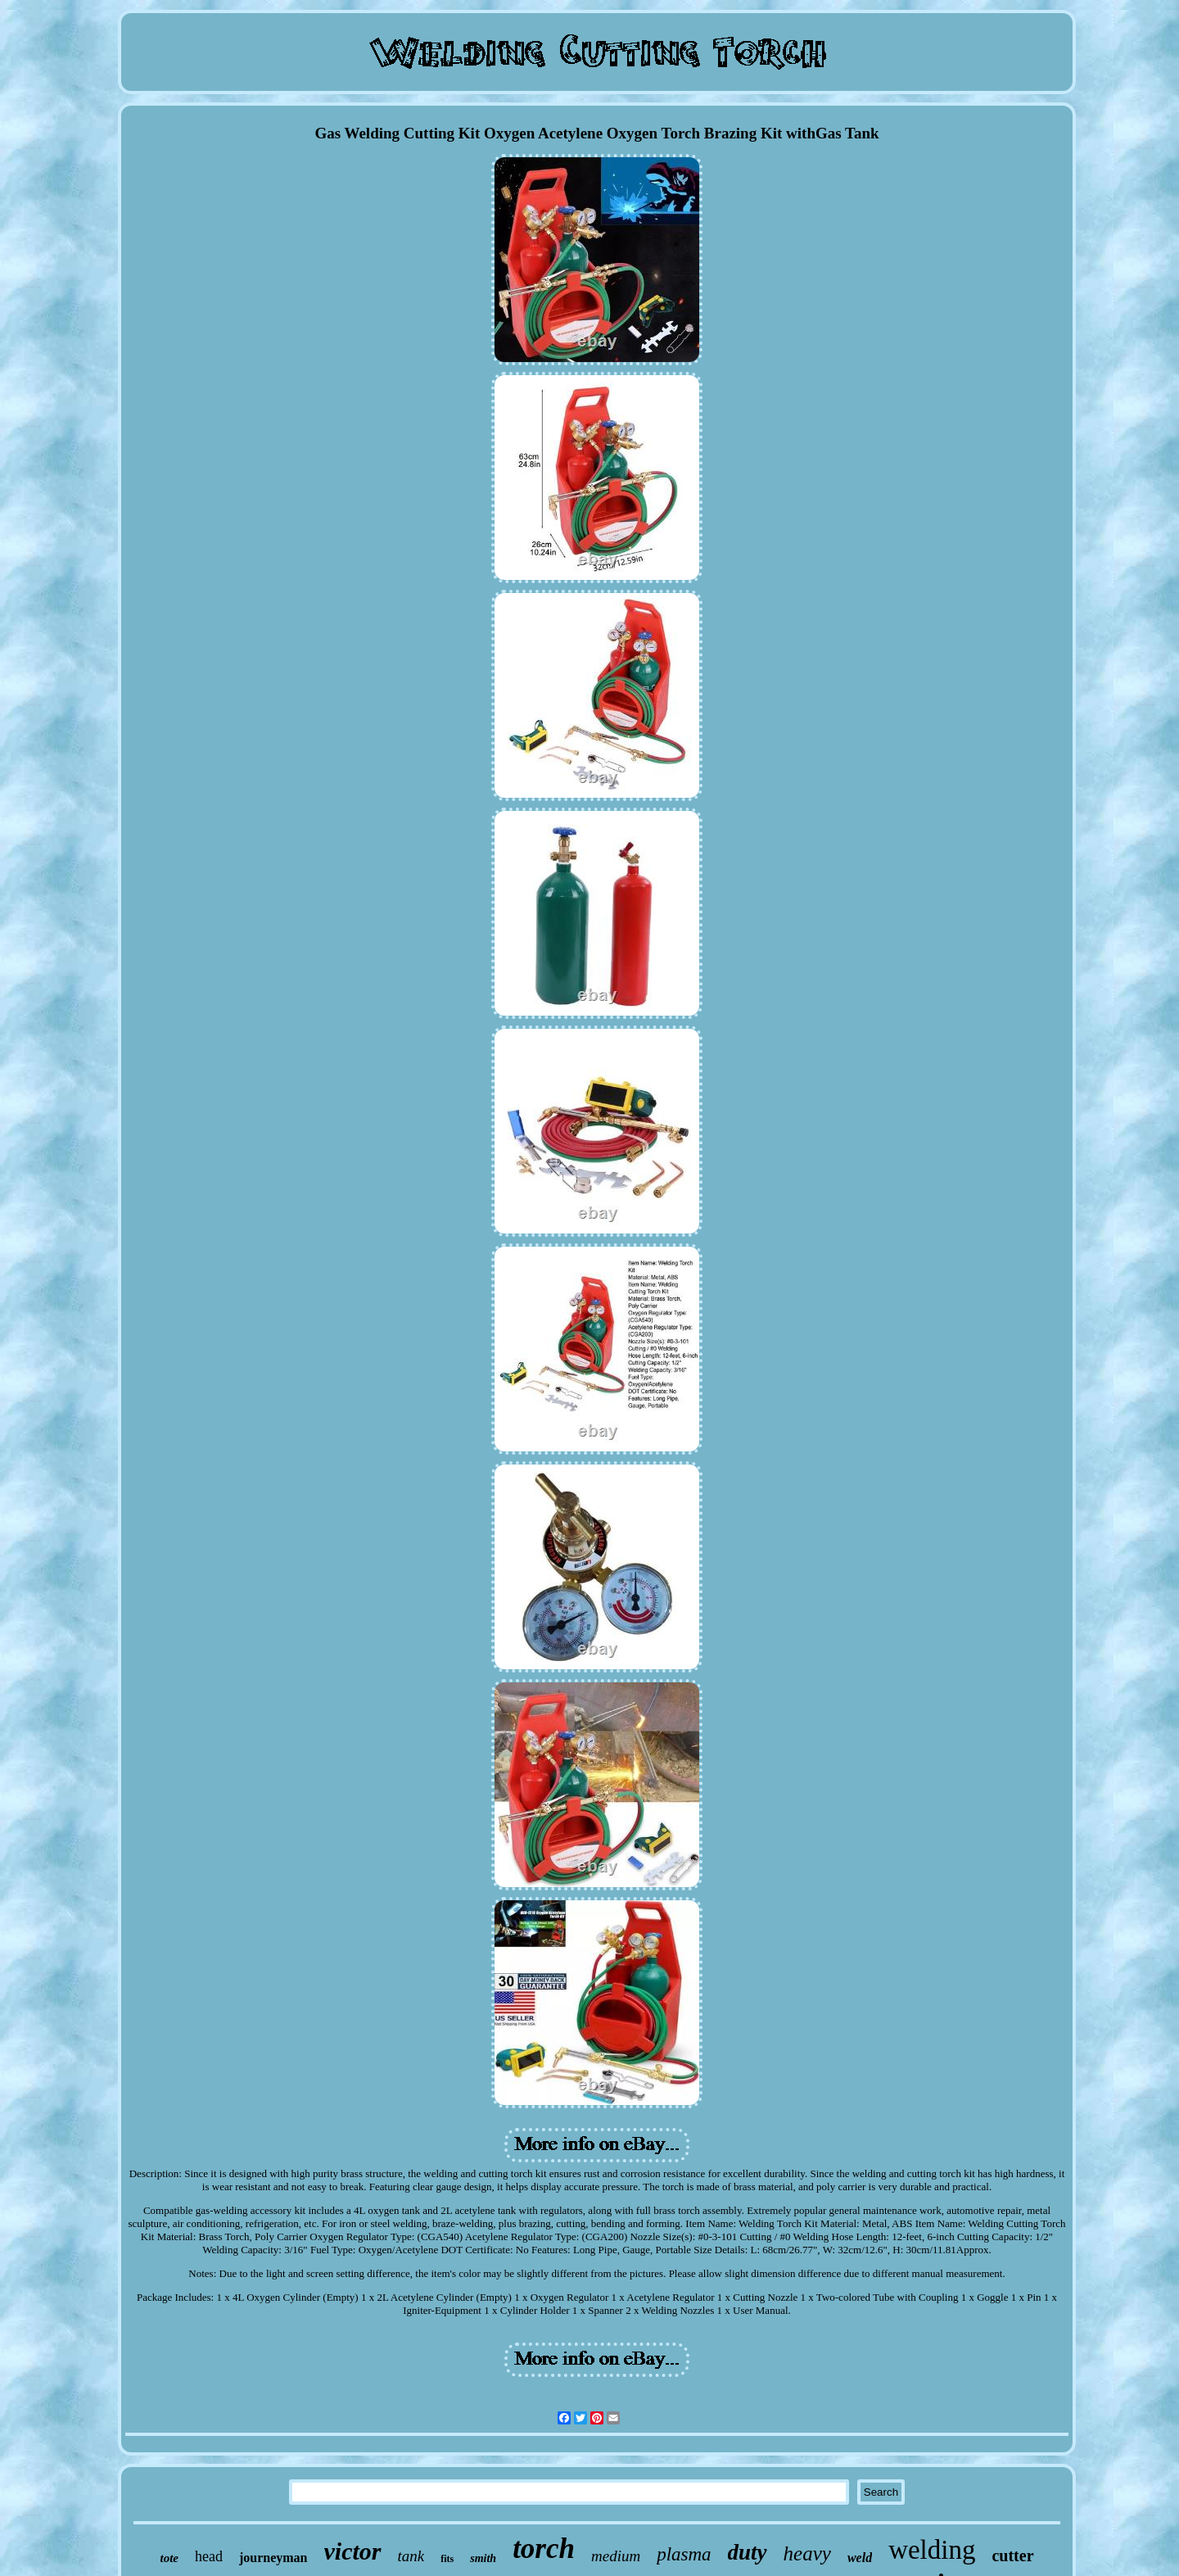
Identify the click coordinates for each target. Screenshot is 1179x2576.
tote (169, 2558)
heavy (807, 2553)
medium (615, 2556)
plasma (684, 2554)
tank (411, 2556)
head (209, 2556)
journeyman (273, 2558)
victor (353, 2551)
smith (483, 2558)
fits (447, 2559)
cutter (1012, 2556)
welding (931, 2550)
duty (747, 2552)
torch (544, 2549)
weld (859, 2558)
